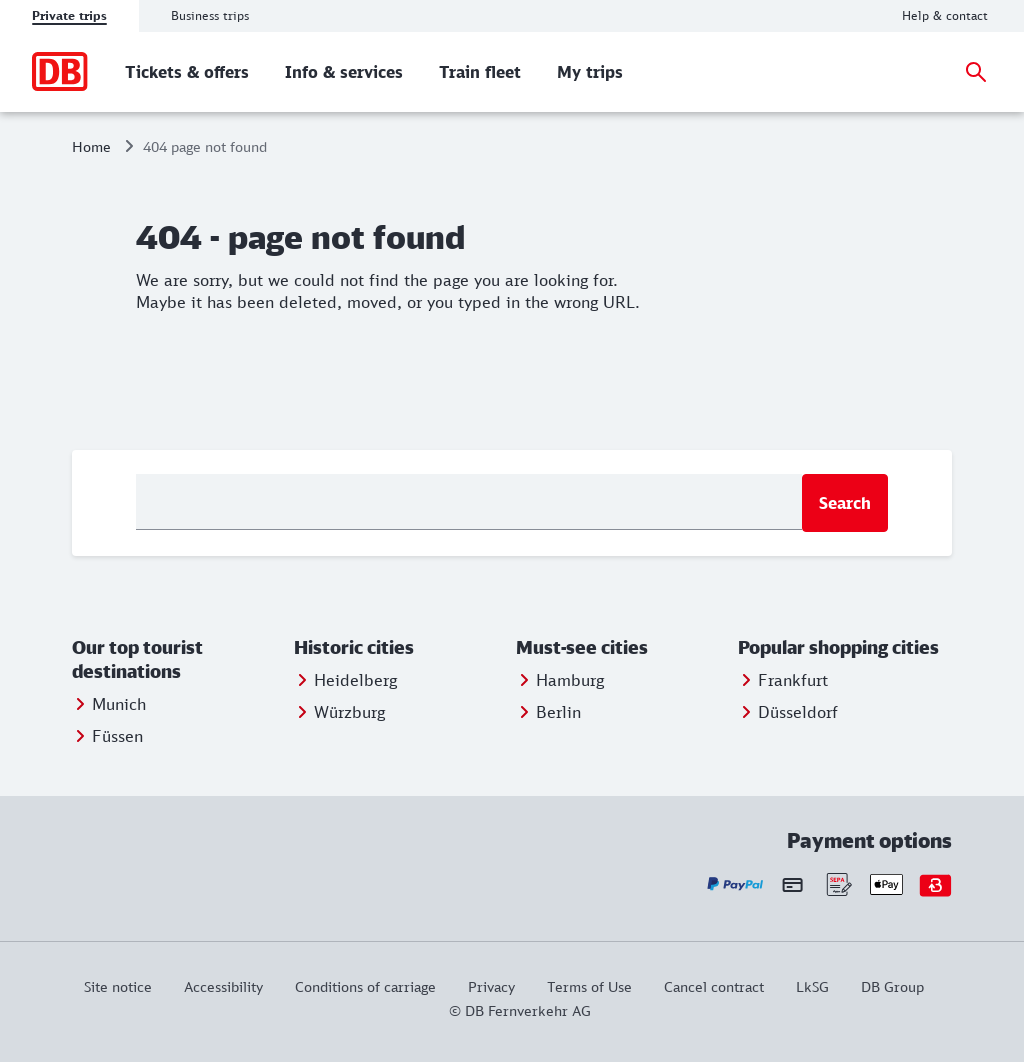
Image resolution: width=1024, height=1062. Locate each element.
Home (91, 146)
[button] (179, 660)
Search (845, 503)
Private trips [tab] (69, 15)
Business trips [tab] (210, 15)
